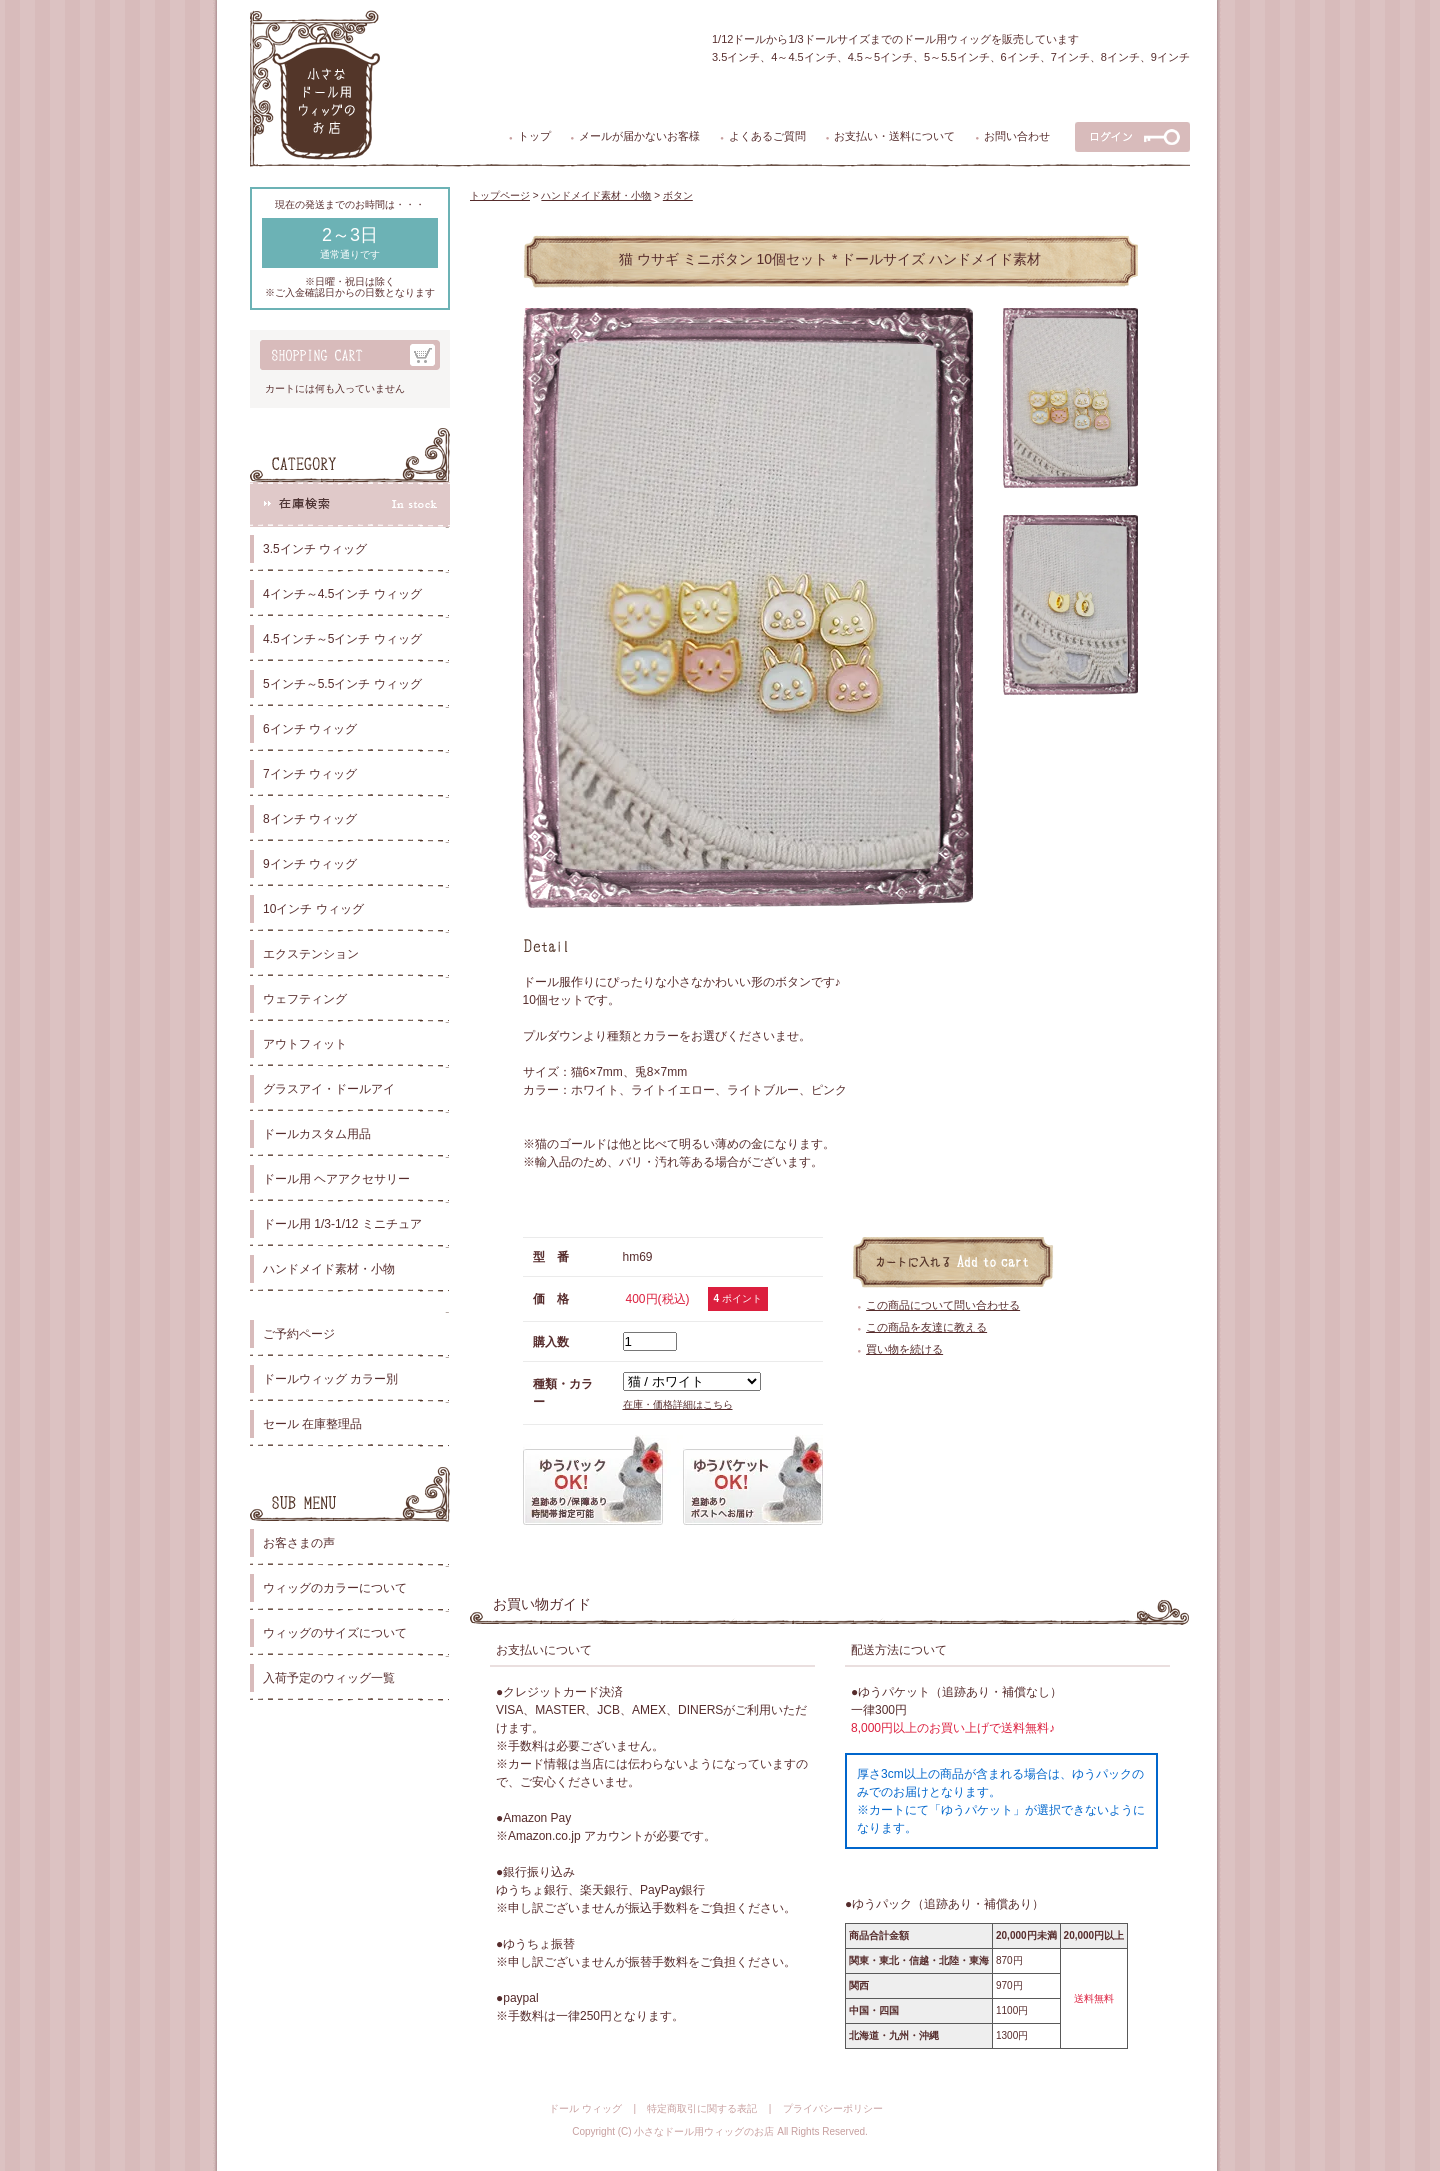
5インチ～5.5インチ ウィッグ (342, 684)
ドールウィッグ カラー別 (330, 1379)
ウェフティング (305, 999)
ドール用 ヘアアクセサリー (336, 1179)
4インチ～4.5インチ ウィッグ (342, 594)
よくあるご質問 (767, 136)
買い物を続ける (904, 1349)
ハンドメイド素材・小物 (329, 1269)
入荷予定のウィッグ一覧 (329, 1678)
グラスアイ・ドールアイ (329, 1089)
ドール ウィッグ (585, 2108)
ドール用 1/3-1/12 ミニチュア (342, 1224)
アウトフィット (305, 1044)
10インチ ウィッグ (313, 909)
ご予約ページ (299, 1334)
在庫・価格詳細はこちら (678, 1404)
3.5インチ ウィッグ (315, 549)
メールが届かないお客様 (639, 136)
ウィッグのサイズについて (335, 1633)
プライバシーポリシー (833, 2108)
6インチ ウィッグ (310, 729)
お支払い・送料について (894, 136)
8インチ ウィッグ (310, 819)
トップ (534, 136)
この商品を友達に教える (926, 1327)
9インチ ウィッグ (310, 864)
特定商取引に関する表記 (702, 2108)
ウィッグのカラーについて (335, 1588)
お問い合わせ (1017, 136)
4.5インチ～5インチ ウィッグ (342, 639)
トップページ (500, 195)
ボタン (678, 195)
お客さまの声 (299, 1543)
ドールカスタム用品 (317, 1134)
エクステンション (311, 954)
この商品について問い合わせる (943, 1305)
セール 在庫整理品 (312, 1424)
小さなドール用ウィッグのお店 (704, 2131)
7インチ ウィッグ (310, 774)
